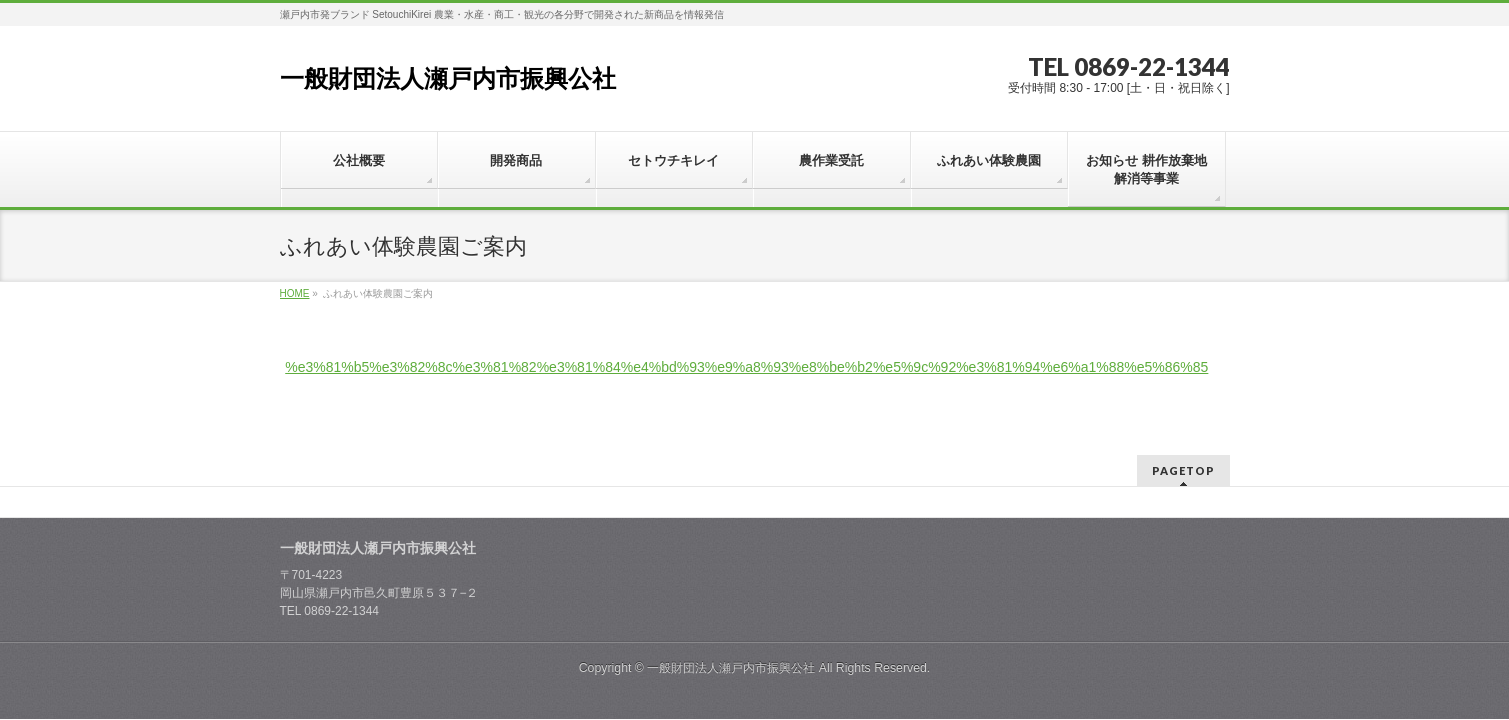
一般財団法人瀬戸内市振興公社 (448, 78)
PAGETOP (1183, 448)
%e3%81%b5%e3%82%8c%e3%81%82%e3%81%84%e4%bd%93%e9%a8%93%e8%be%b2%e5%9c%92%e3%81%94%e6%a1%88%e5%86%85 (746, 367)
